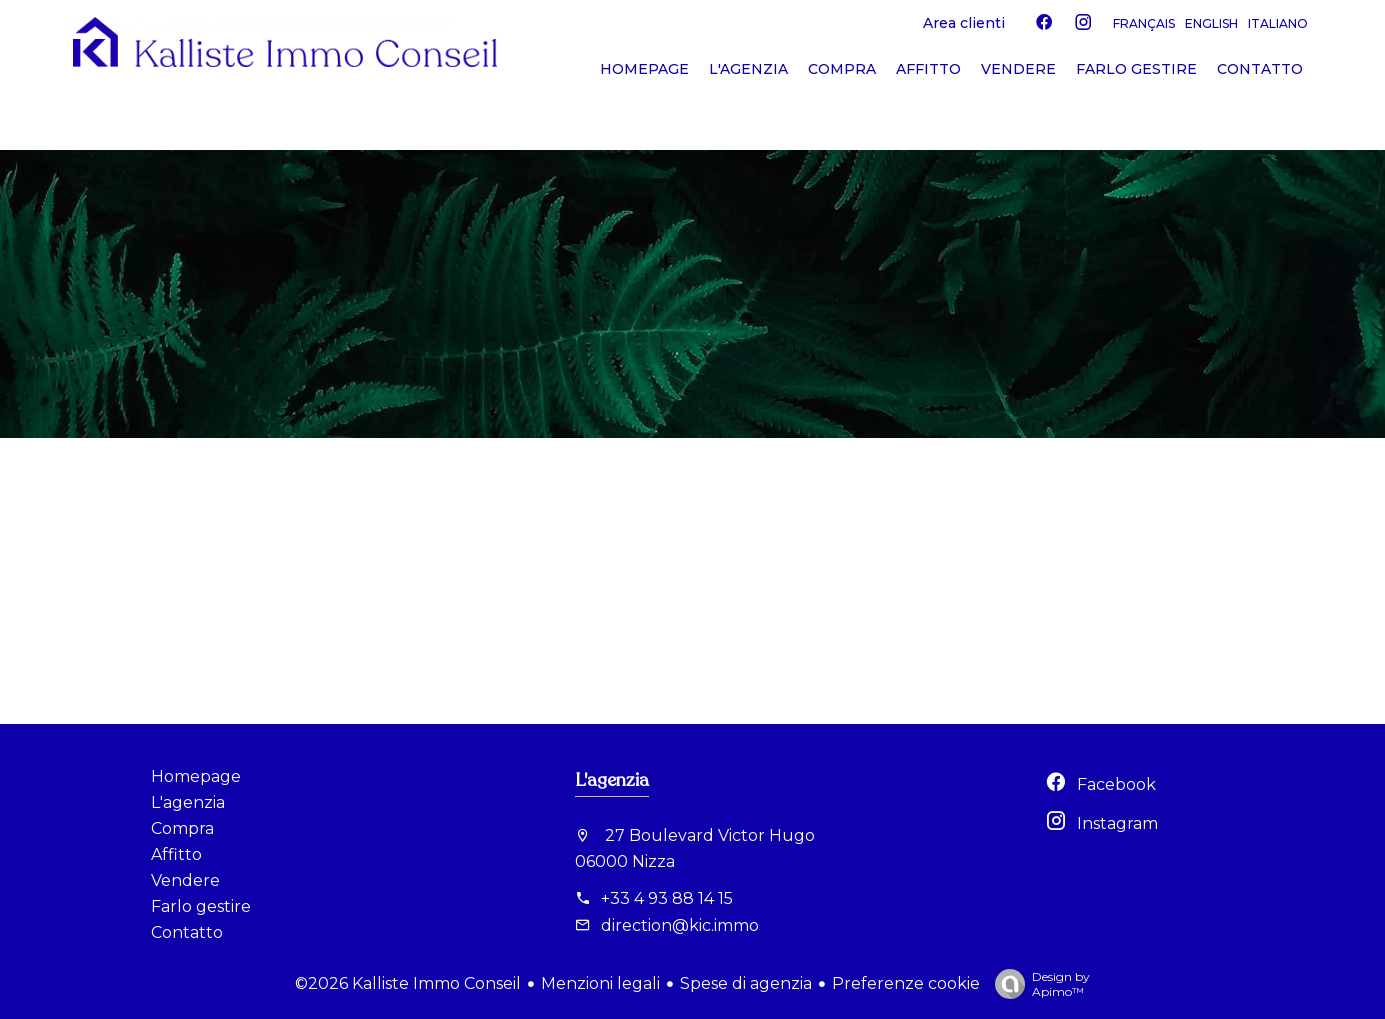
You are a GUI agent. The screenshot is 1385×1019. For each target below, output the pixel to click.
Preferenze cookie (906, 983)
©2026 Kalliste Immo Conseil (408, 983)
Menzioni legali (600, 983)
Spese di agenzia (746, 983)
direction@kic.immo (680, 925)
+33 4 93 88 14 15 (667, 898)
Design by (1037, 984)
